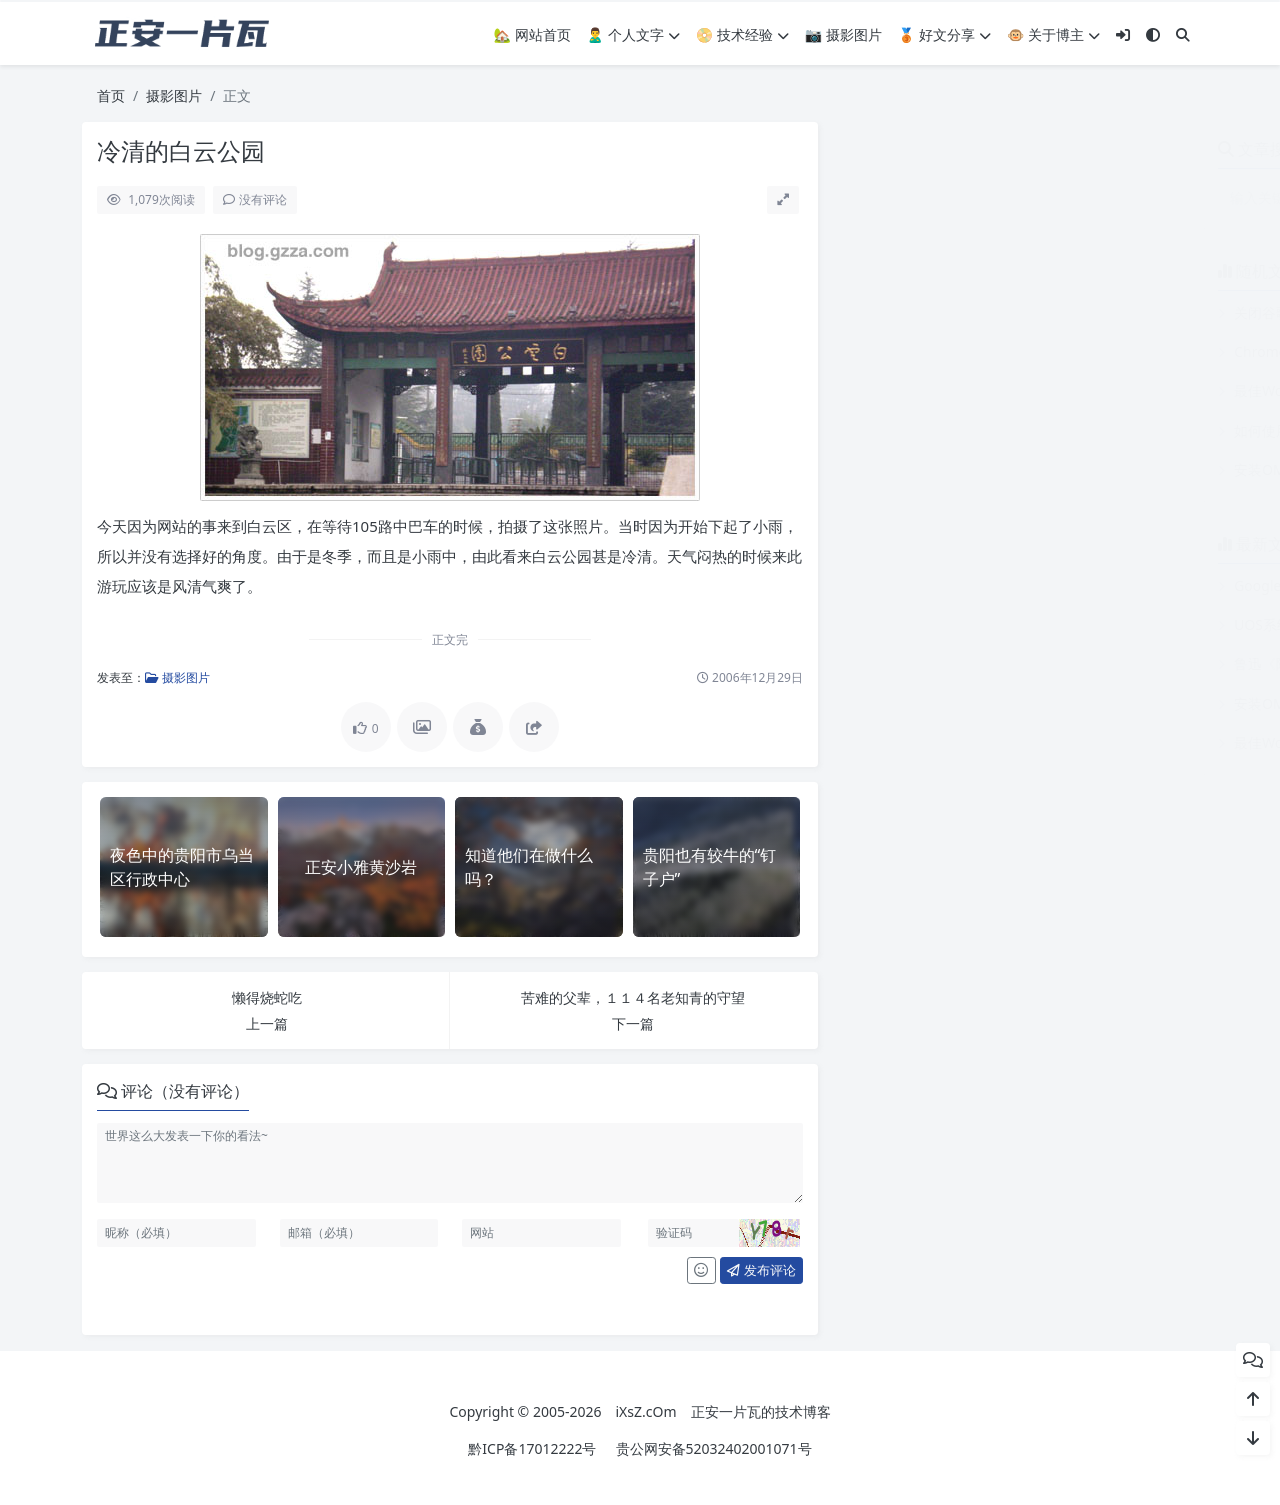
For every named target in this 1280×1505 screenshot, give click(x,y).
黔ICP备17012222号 (532, 1448)
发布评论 (761, 1270)
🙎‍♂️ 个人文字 (633, 34)
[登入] (1123, 34)
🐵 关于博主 (1053, 34)
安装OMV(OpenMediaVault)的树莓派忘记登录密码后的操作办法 (1062, 469)
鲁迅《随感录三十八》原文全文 (959, 663)
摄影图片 (174, 95)
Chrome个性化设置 (922, 351)
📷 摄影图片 (843, 34)
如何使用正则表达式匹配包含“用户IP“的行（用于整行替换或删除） (1068, 430)
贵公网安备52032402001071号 (714, 1448)
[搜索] (1183, 34)
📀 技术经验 (742, 34)
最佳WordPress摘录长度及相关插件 (973, 390)
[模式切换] (1153, 34)
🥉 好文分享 (944, 34)
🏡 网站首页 (532, 34)
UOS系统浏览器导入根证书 (945, 624)
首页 (111, 95)
